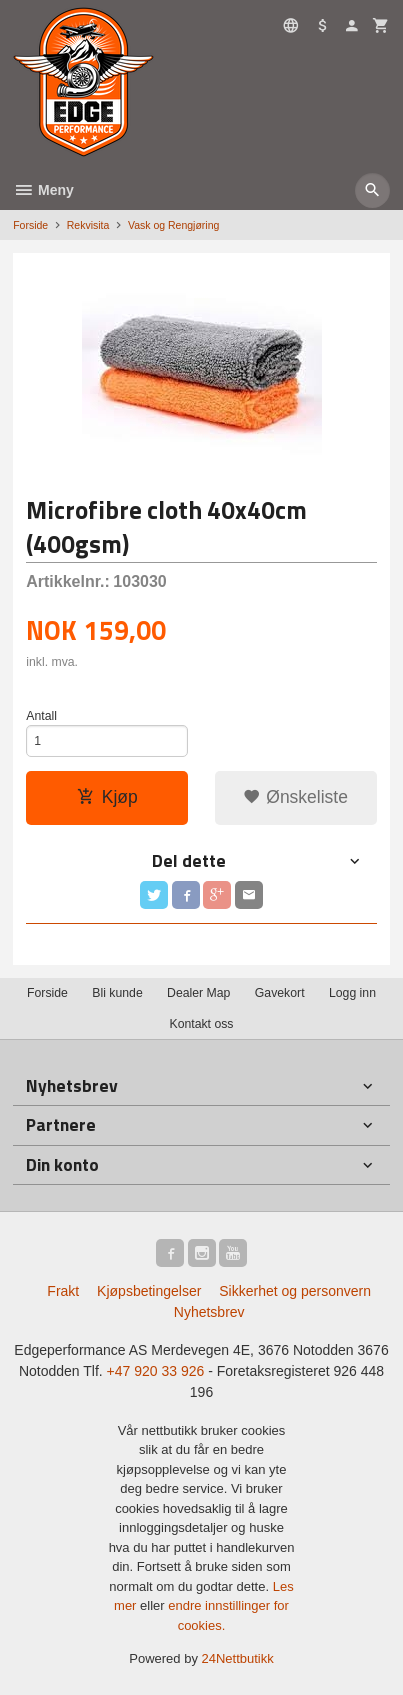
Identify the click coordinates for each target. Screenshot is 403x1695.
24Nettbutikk (238, 1658)
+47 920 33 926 (156, 1371)
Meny (43, 190)
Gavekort (280, 993)
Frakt (63, 1291)
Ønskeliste (295, 797)
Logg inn (352, 993)
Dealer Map (198, 993)
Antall (41, 716)
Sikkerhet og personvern (295, 1291)
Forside (30, 225)
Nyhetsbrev (209, 1312)
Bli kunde (117, 993)
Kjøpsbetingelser (149, 1291)
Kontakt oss (201, 1024)
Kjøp (107, 797)
